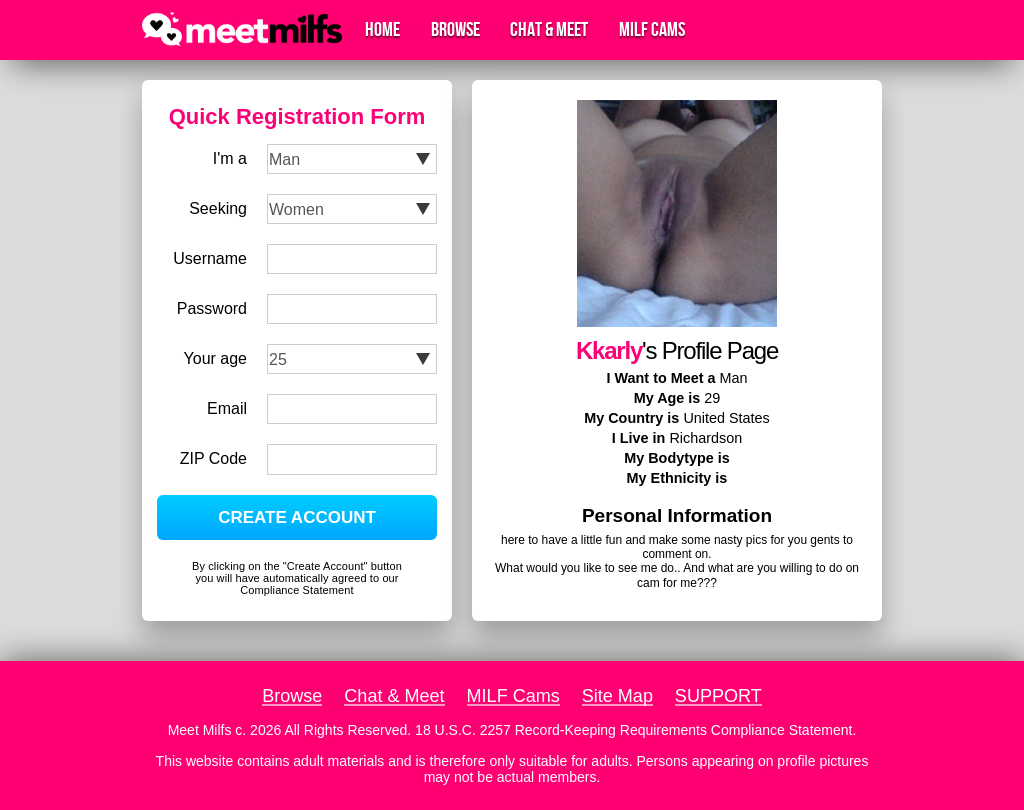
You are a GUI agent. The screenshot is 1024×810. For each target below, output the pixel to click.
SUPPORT (718, 696)
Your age (215, 358)
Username (210, 258)
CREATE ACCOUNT (297, 517)
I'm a (230, 158)
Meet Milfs (200, 730)
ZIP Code (213, 458)
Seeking (218, 208)
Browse (455, 30)
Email (227, 408)
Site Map (617, 696)
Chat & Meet (549, 30)
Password (212, 308)
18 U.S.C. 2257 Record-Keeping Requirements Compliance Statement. (635, 730)
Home (382, 30)
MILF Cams (652, 30)
